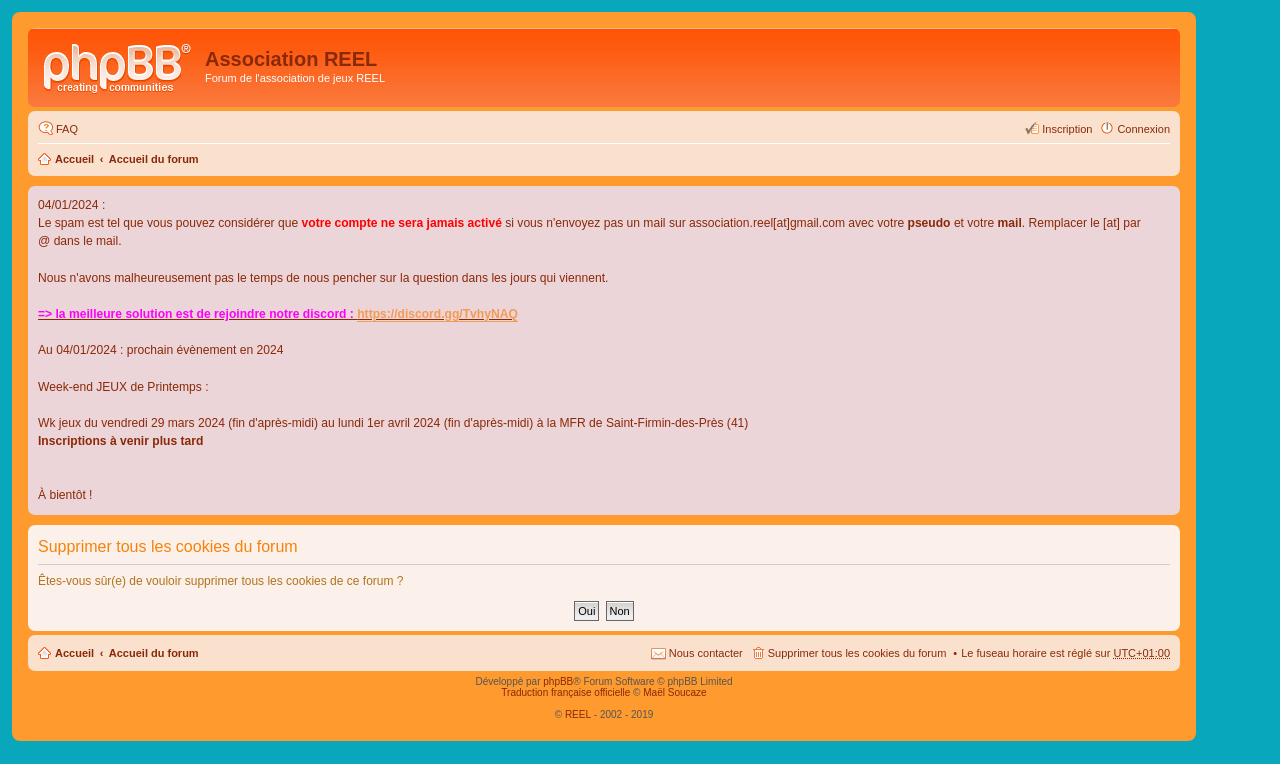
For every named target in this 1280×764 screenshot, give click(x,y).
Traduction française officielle (565, 692)
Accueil (74, 159)
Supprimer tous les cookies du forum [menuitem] (857, 653)
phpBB (558, 681)
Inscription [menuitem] (1067, 129)
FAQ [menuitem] (67, 129)
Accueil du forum (154, 159)
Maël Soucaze (674, 692)
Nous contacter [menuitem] (706, 653)
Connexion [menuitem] (1143, 129)
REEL (578, 714)
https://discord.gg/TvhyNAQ (437, 314)
